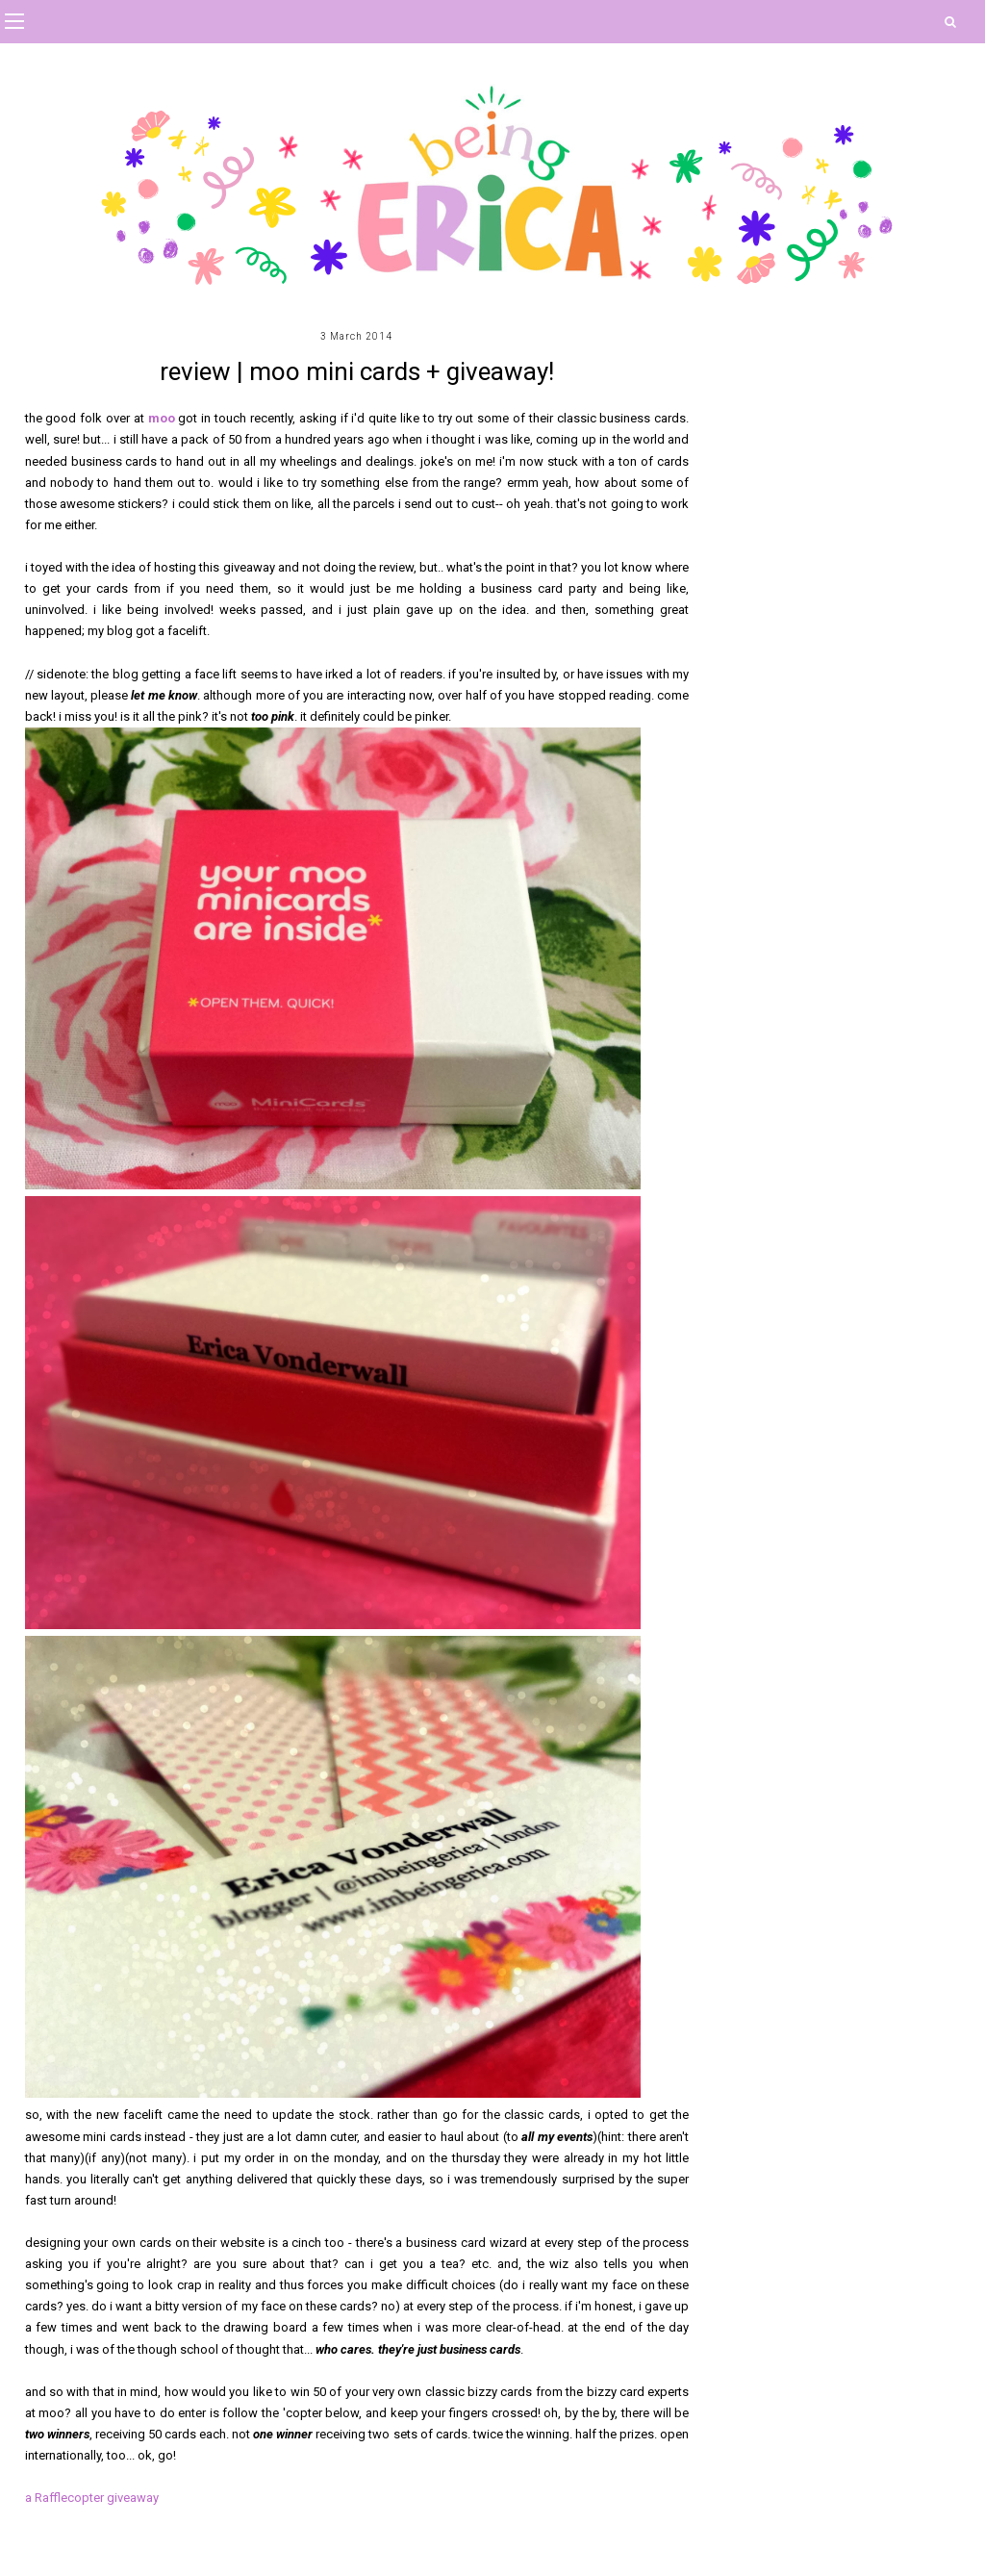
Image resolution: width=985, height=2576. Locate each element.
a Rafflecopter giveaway (92, 2497)
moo (163, 418)
